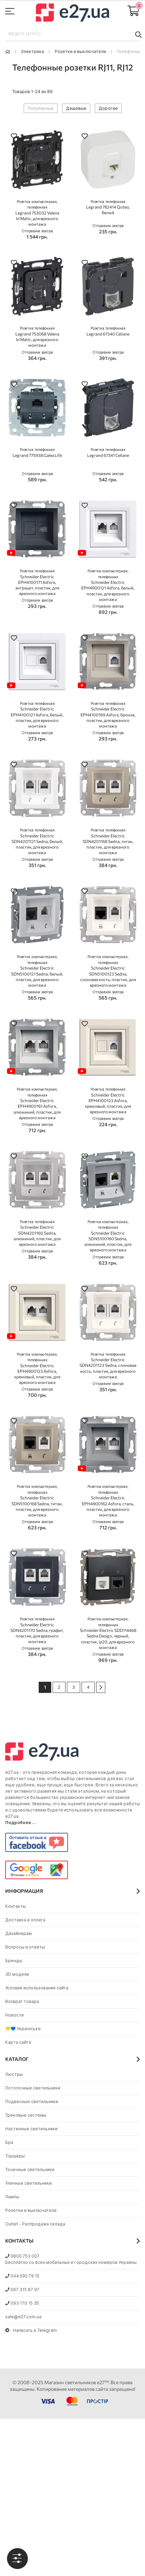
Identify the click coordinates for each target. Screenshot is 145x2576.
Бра (9, 2142)
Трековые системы (25, 2115)
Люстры (14, 2074)
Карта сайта (18, 2042)
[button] (13, 137)
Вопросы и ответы (25, 1947)
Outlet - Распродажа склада (35, 2224)
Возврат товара (22, 2001)
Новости (14, 2015)
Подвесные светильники (31, 2101)
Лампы (12, 2196)
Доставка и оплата (25, 1919)
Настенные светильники (31, 2128)
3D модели (17, 1974)
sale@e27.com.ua (23, 2316)
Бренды (13, 1960)
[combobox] (72, 34)
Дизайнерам (18, 1933)
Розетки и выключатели (80, 51)
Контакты (15, 1906)
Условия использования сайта (36, 1987)
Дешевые (76, 108)
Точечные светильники (29, 2169)
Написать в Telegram (31, 2330)
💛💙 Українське (23, 2028)
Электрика (32, 51)
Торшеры (15, 2156)
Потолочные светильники (32, 2088)
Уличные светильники (28, 2183)
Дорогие (108, 108)
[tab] (17, 2558)
